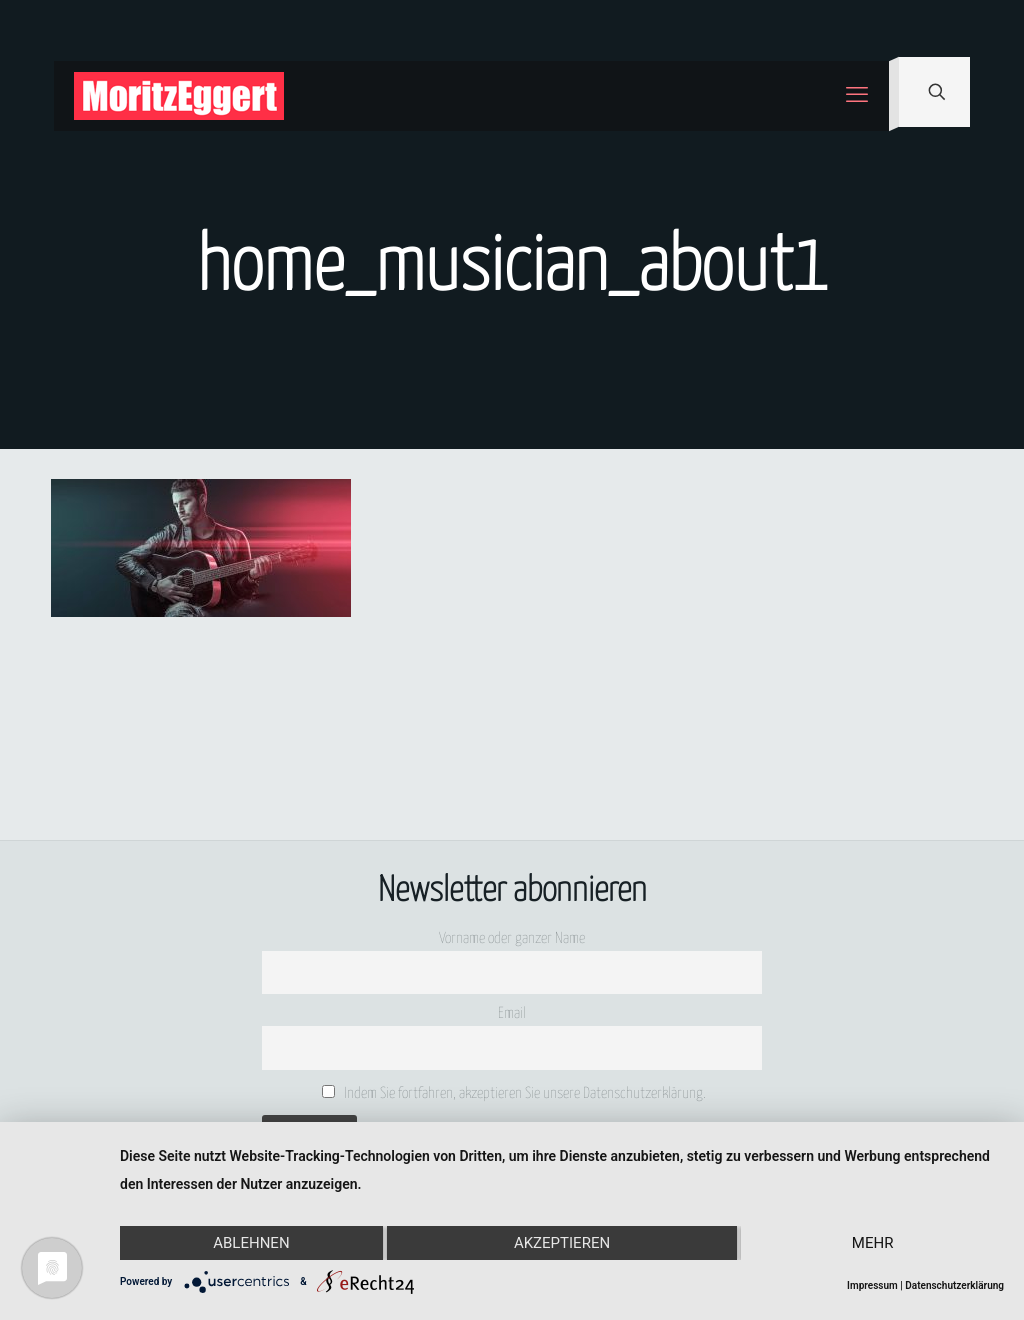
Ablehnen (251, 1243)
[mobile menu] (857, 96)
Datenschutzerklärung (954, 1285)
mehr (873, 1243)
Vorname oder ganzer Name (512, 938)
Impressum (872, 1285)
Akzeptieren (562, 1243)
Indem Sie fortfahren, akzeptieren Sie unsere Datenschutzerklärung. (514, 1093)
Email (512, 1013)
